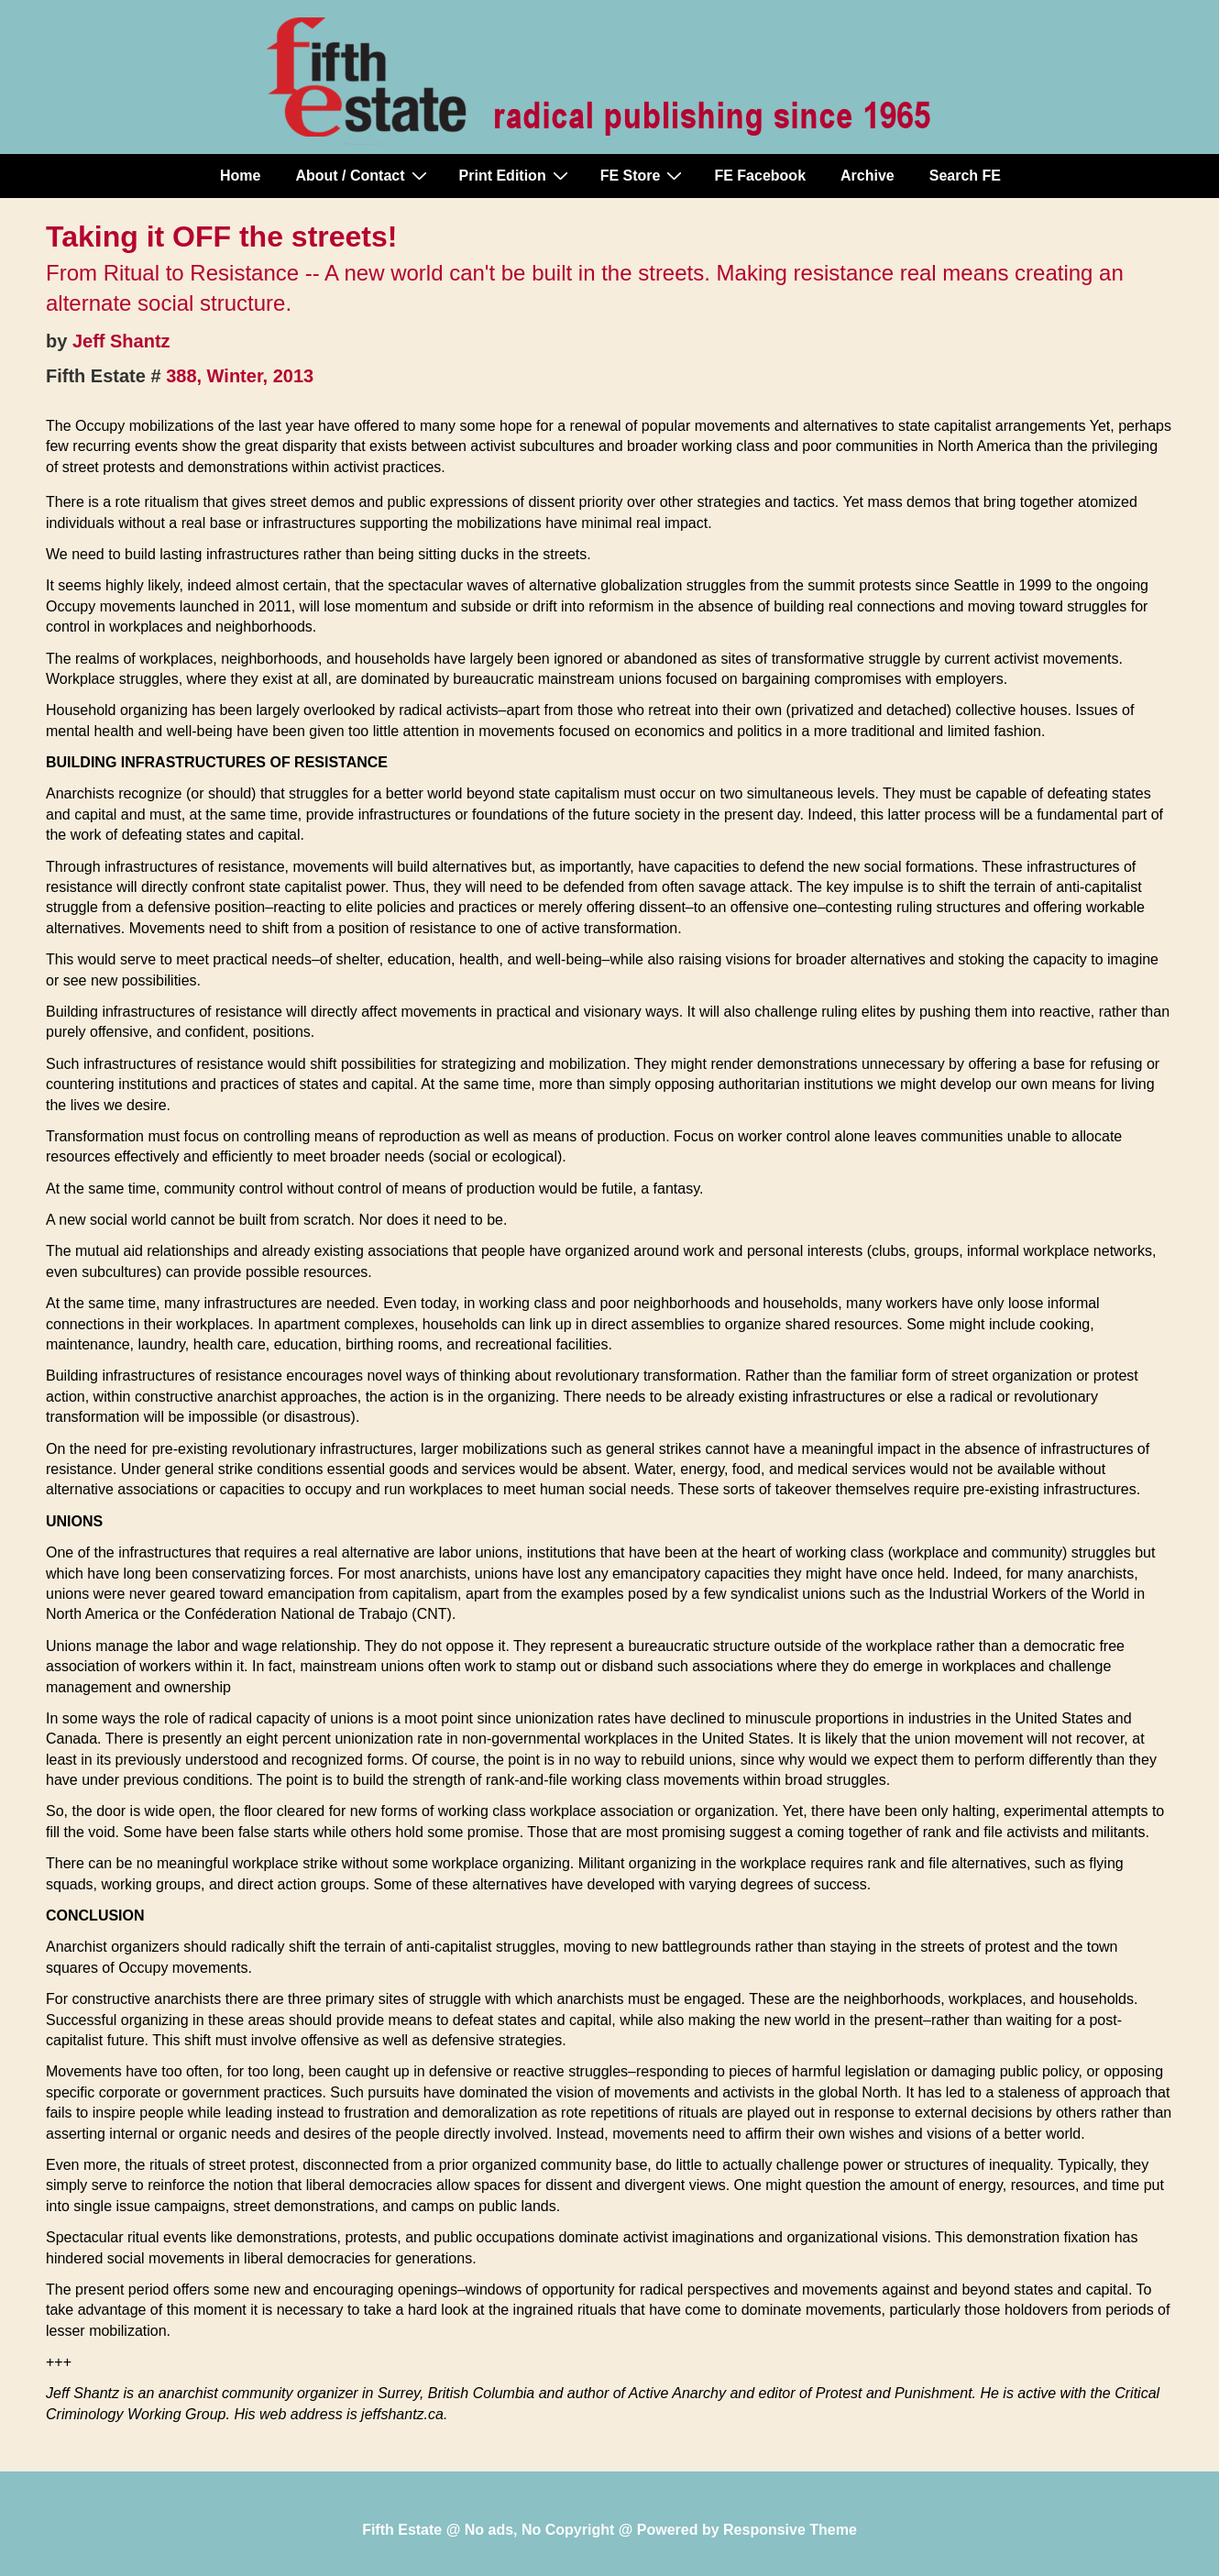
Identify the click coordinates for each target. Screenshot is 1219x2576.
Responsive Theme (790, 2529)
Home (240, 175)
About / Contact (363, 175)
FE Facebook (760, 175)
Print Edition (516, 175)
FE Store (643, 175)
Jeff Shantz (121, 341)
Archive (867, 175)
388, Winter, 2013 (239, 376)
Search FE (965, 175)
